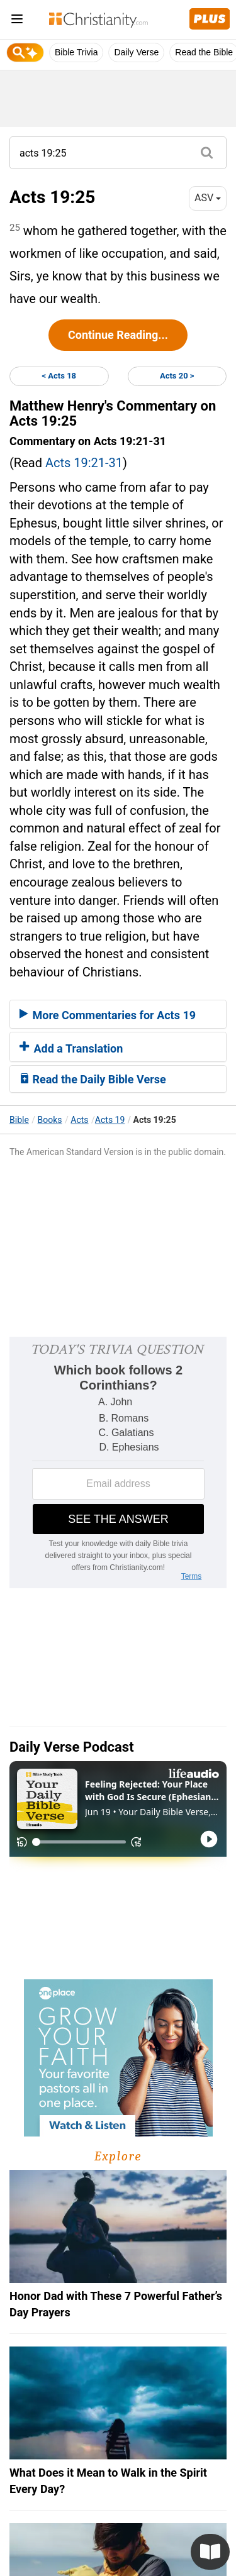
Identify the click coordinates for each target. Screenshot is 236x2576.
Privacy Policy (114, 2487)
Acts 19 (110, 1120)
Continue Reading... (118, 334)
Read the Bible (204, 52)
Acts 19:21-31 (84, 462)
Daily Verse (136, 52)
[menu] (17, 21)
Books (50, 1120)
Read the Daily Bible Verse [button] (93, 1079)
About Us (44, 2487)
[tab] (118, 1014)
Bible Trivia (76, 52)
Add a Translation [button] (71, 1048)
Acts (79, 1120)
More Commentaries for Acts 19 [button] (108, 1015)
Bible (19, 1120)
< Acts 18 (59, 375)
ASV (207, 198)
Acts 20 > (177, 375)
